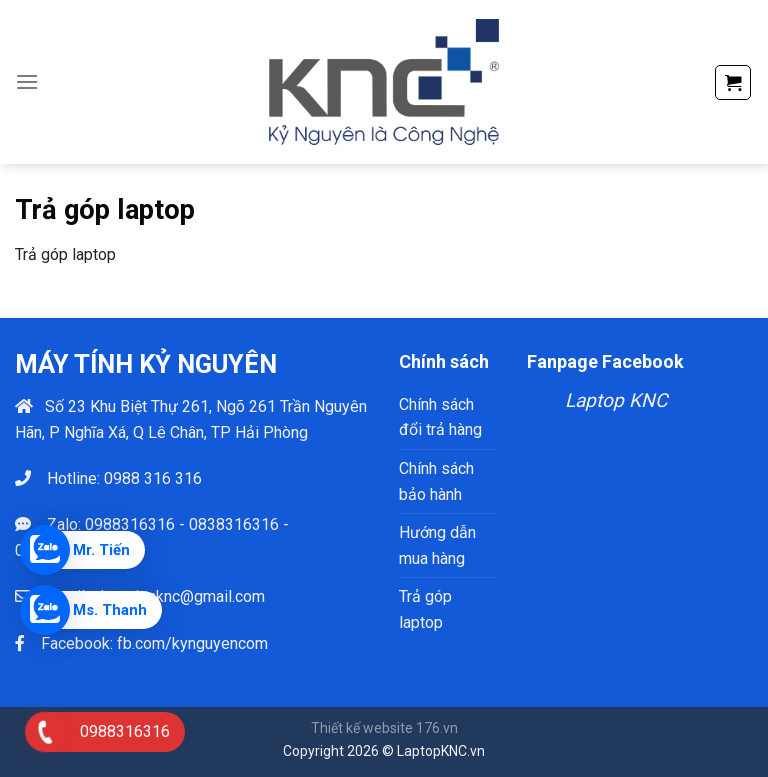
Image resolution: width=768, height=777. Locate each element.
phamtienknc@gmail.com (178, 596)
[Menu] (27, 81)
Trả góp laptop (425, 609)
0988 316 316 (153, 478)
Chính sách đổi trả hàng (440, 417)
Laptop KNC (616, 400)
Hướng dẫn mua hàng (437, 545)
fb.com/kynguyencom (192, 643)
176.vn (437, 728)
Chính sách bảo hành (436, 481)
